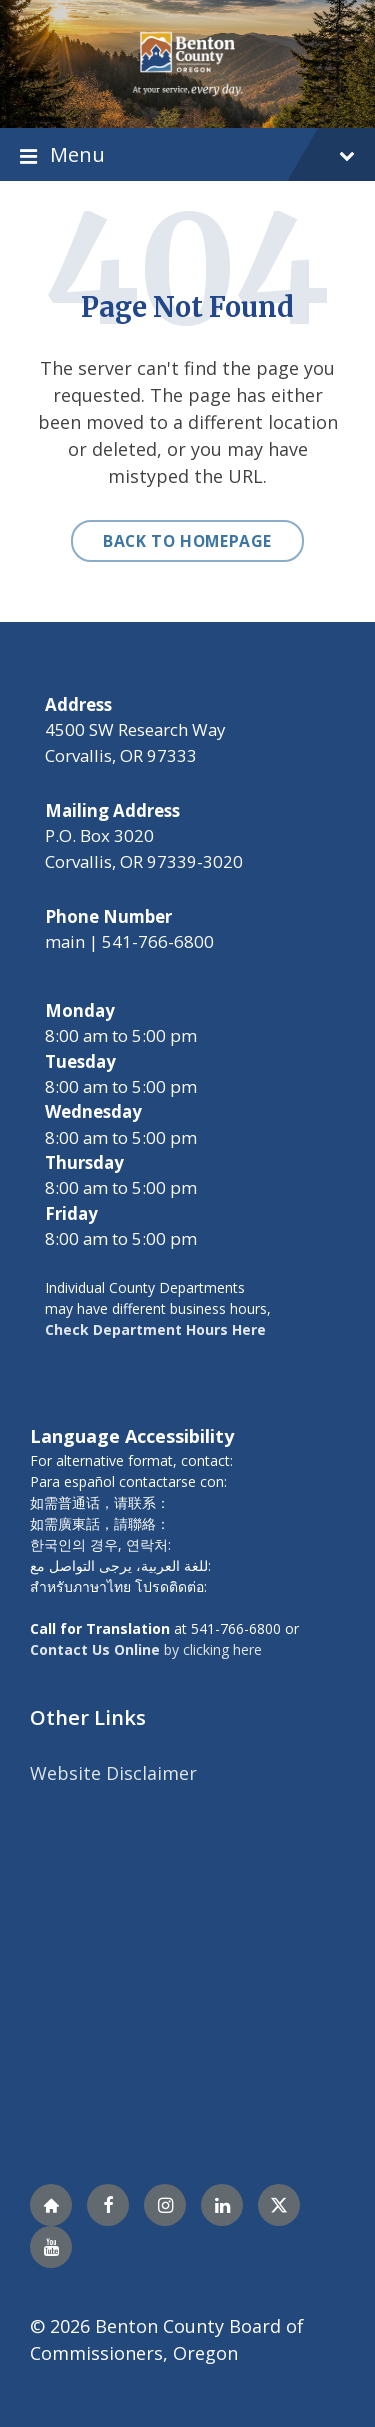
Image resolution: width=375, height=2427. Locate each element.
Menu (187, 154)
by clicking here (146, 1649)
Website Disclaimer (113, 1773)
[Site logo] (187, 62)
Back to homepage (187, 541)
